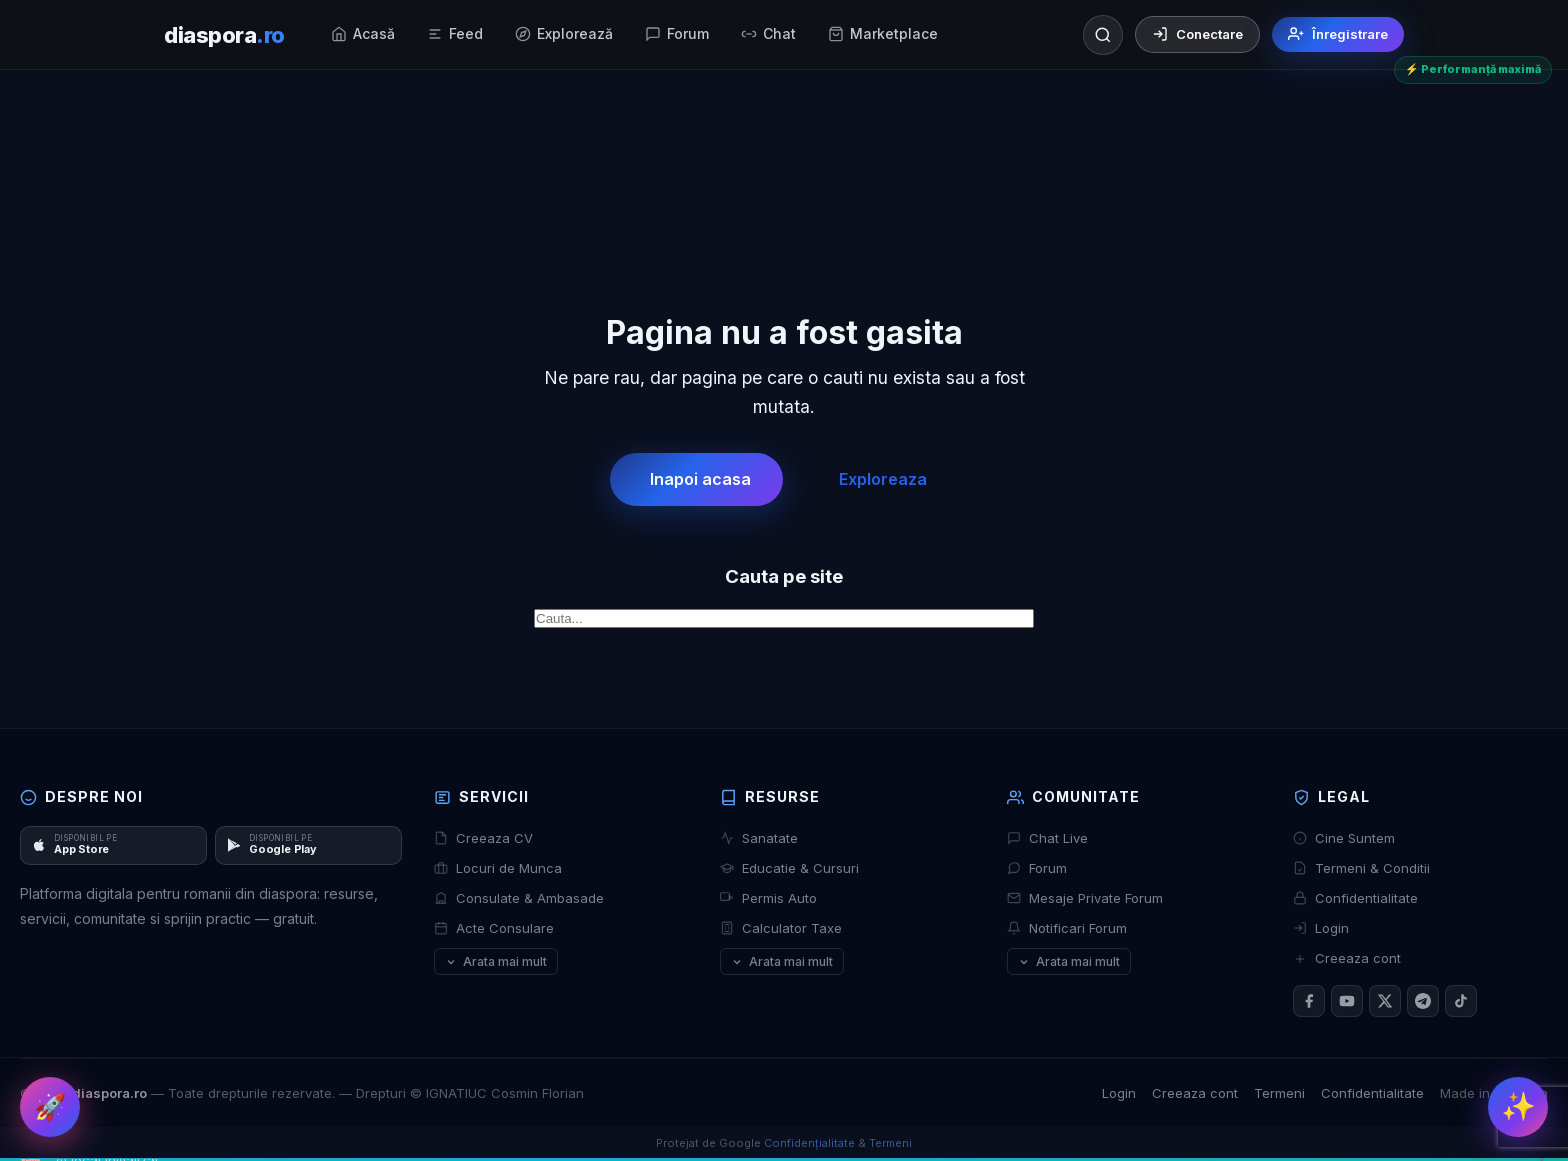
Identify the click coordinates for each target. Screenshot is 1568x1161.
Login (1321, 928)
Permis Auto (768, 898)
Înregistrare (1338, 34)
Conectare (1197, 34)
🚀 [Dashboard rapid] (50, 1106)
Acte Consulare (494, 928)
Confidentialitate (1355, 898)
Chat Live (1047, 838)
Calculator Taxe (781, 928)
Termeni (1279, 1093)
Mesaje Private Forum (1085, 898)
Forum (1037, 868)
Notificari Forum (1067, 928)
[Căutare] (1103, 35)
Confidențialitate (809, 1143)
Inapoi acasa (700, 479)
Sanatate (759, 838)
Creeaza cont (1347, 958)
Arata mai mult (496, 961)
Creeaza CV (483, 838)
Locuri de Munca (498, 868)
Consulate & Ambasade (519, 898)
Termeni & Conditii (1361, 868)
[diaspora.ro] (224, 35)
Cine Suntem (1344, 838)
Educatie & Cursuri (789, 868)
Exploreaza (883, 479)
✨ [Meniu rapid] (1518, 1106)
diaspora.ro (109, 1093)
